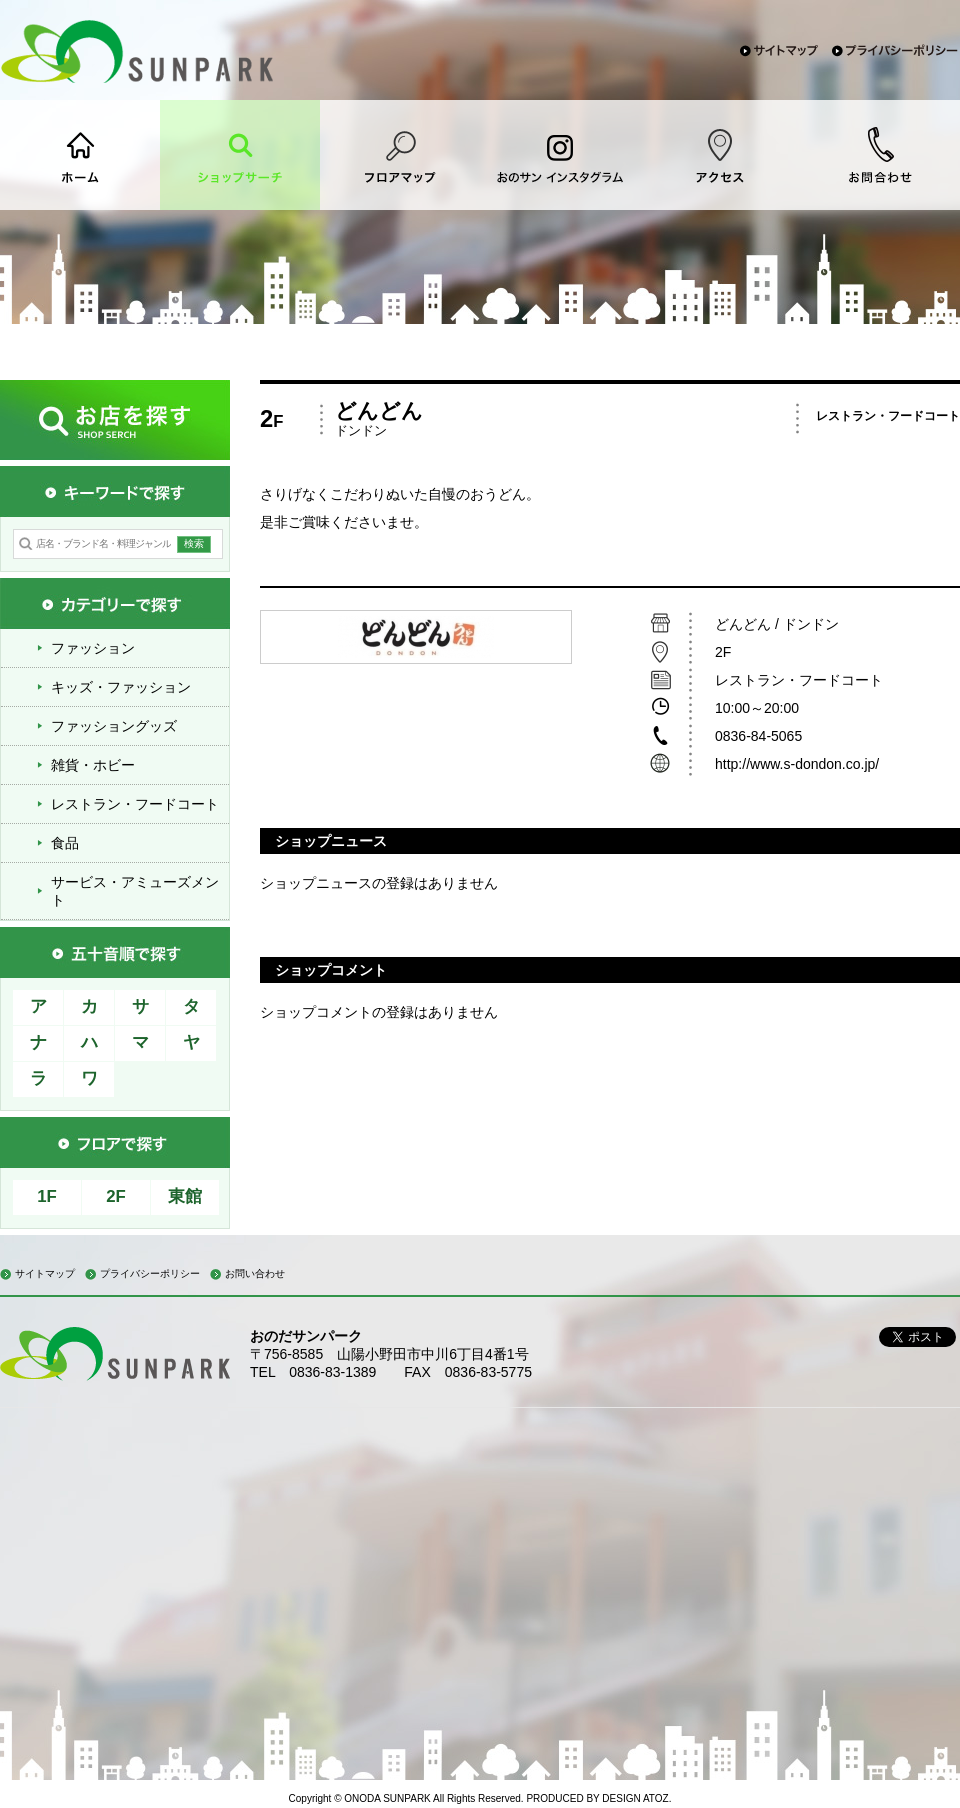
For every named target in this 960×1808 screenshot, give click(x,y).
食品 (65, 843)
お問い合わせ (255, 1273)
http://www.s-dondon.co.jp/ (799, 764)
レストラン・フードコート (135, 804)
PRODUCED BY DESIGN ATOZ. (598, 1798)
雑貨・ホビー (93, 765)
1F (47, 1196)
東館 (185, 1196)
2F (116, 1196)
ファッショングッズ (114, 726)
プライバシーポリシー (150, 1273)
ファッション (93, 648)
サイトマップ (45, 1273)
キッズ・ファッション (121, 687)
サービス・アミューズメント (135, 891)
